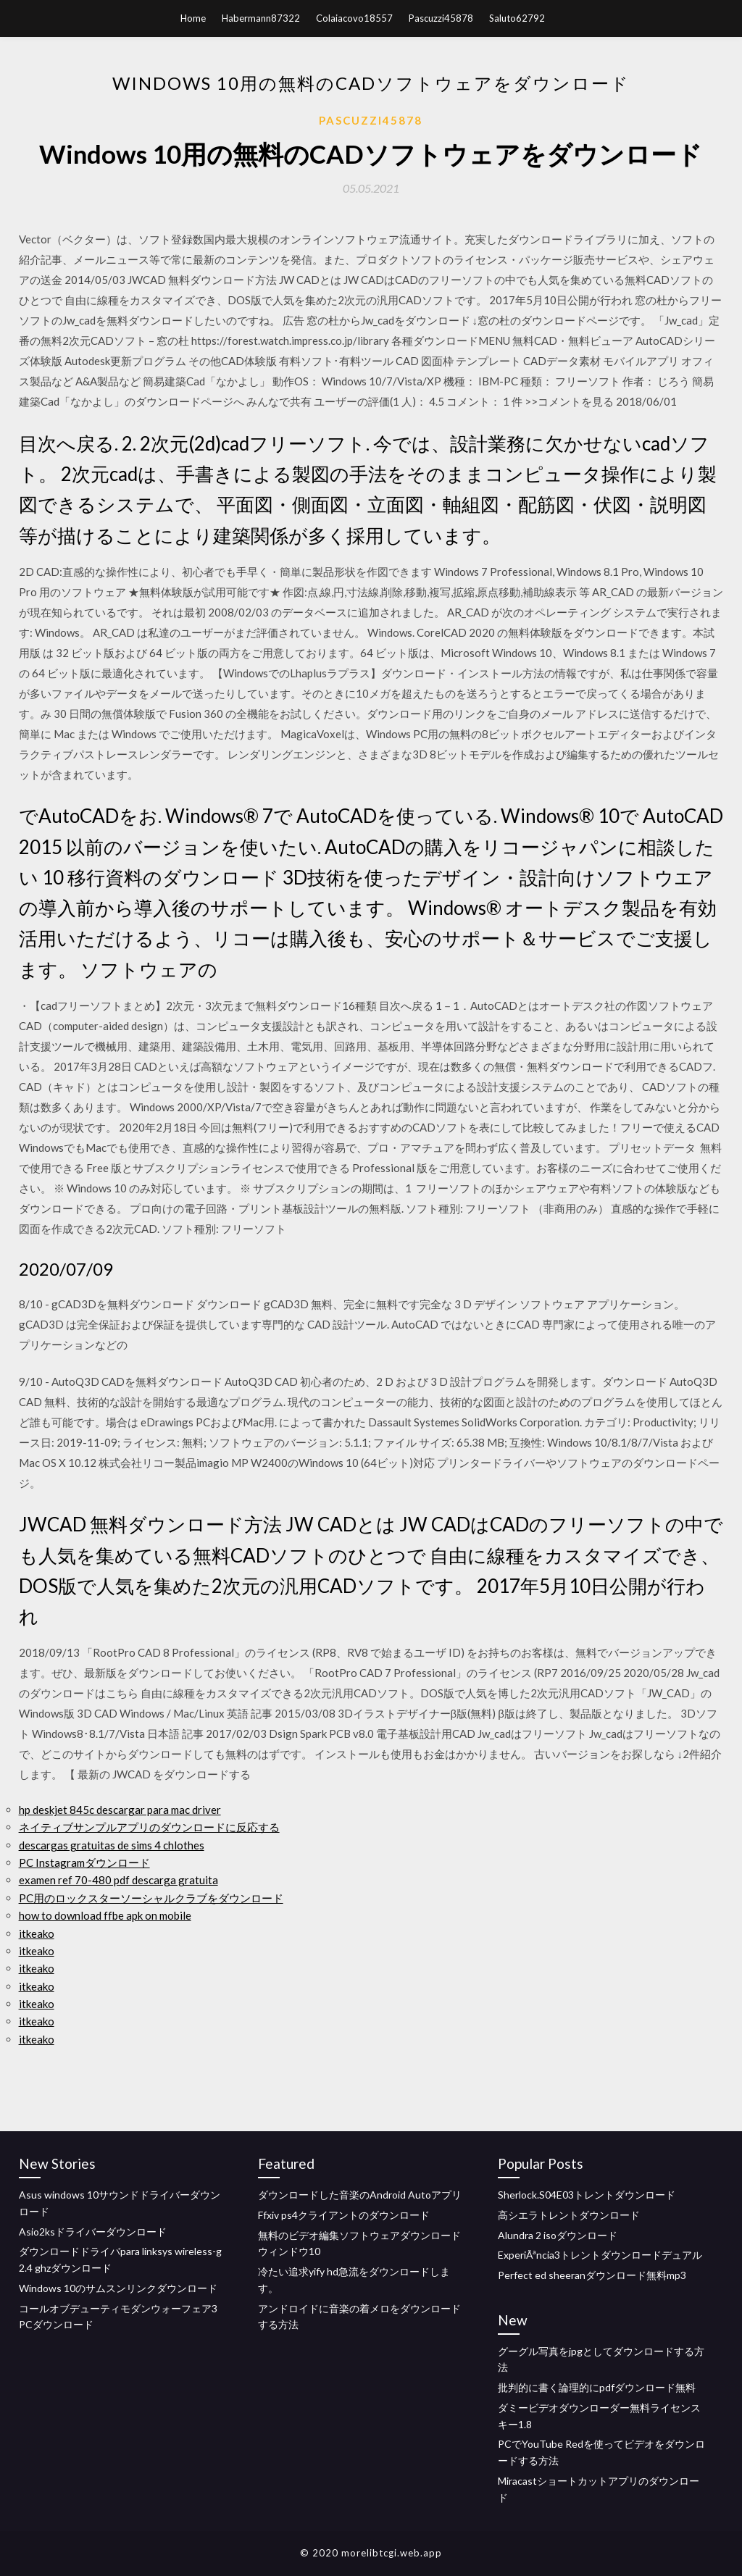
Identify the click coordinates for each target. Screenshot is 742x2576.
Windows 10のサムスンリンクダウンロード (118, 2288)
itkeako (36, 1933)
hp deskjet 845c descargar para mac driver (120, 1809)
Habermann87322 (261, 18)
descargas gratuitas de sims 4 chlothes (111, 1845)
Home (193, 18)
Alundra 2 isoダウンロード (557, 2235)
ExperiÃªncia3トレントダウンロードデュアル (600, 2255)
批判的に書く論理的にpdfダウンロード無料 (597, 2387)
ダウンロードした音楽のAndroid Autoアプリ (360, 2194)
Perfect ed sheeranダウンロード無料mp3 (592, 2275)
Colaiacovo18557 (354, 18)
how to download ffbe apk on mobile (105, 1915)
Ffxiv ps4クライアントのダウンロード (344, 2215)
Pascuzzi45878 (441, 18)
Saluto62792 (517, 18)
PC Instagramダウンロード (84, 1862)
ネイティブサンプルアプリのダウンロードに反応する (149, 1826)
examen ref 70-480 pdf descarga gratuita (118, 1879)
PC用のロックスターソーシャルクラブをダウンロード (151, 1897)
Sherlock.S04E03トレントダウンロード (586, 2194)
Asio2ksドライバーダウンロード (93, 2231)
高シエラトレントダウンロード (569, 2215)
